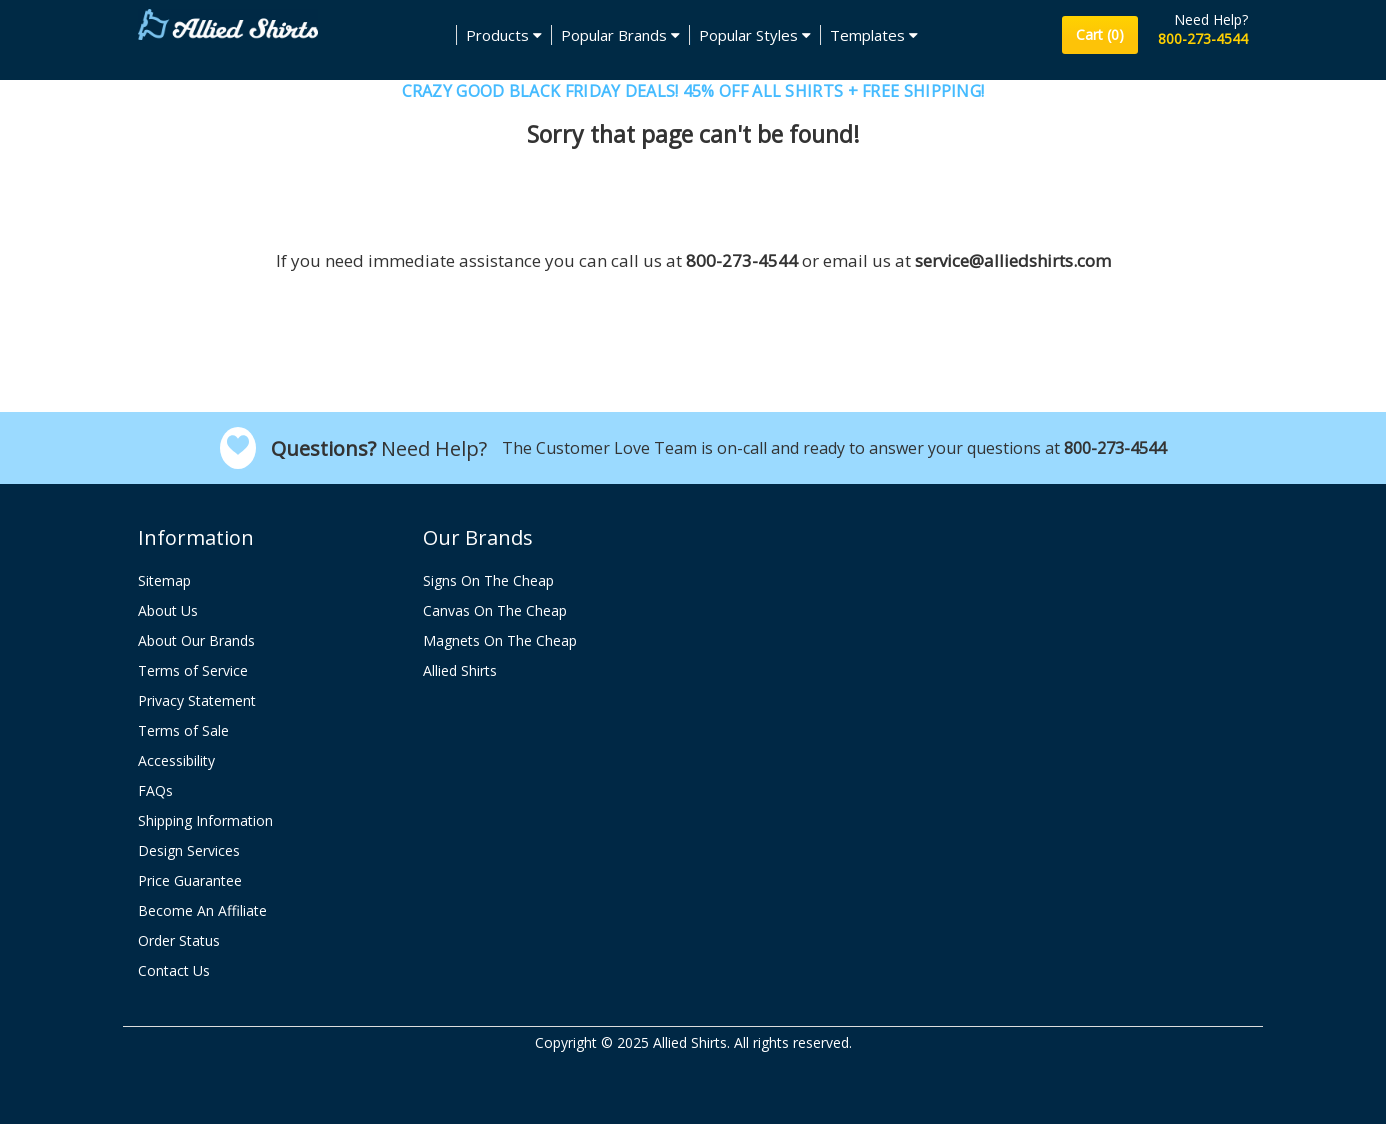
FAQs (155, 790)
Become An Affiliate (202, 910)
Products (504, 35)
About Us (168, 610)
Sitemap (164, 580)
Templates (874, 35)
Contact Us (174, 970)
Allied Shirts (460, 670)
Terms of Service (193, 670)
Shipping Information (205, 820)
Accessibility (176, 760)
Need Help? (1211, 19)
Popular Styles (755, 35)
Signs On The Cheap (488, 580)
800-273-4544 (1203, 38)
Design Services (189, 850)
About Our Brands (196, 640)
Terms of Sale (183, 730)
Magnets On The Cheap (500, 640)
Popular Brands (620, 35)
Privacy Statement (197, 700)
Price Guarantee (190, 880)
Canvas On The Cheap (495, 610)
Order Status (179, 940)
